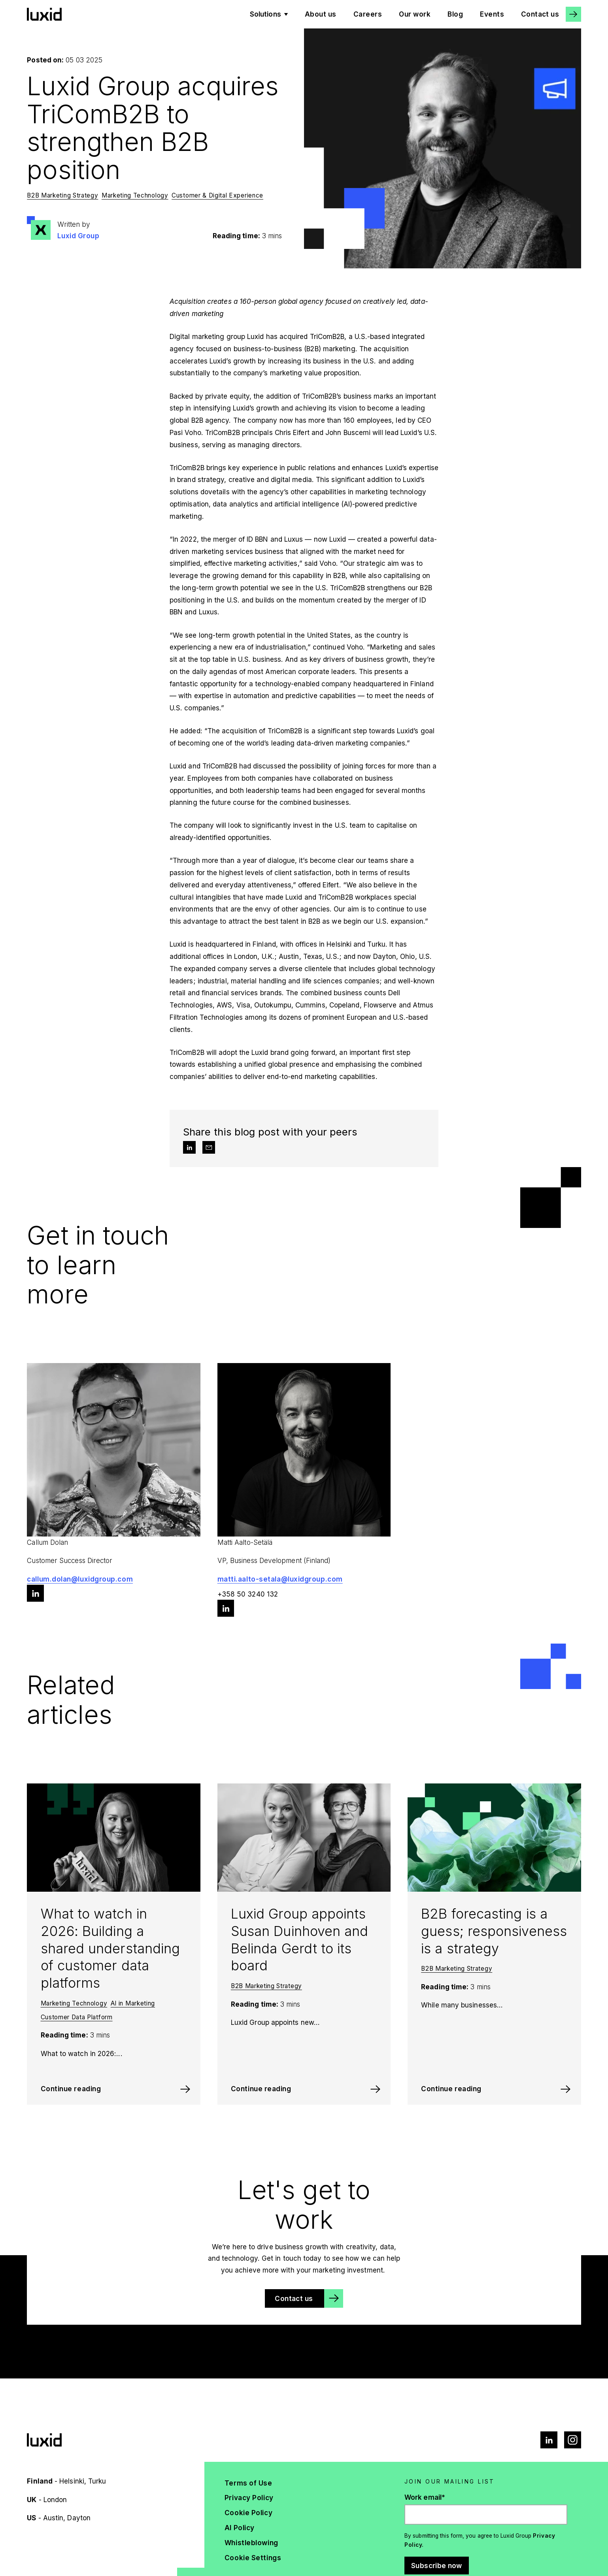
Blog (455, 14)
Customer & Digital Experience (217, 195)
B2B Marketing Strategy (62, 195)
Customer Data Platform (77, 2017)
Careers (367, 14)
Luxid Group (78, 236)
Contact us (540, 14)
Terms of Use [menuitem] (248, 2483)
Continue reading (71, 2089)
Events (492, 14)
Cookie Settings (253, 2557)
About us (320, 14)
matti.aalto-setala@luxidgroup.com (280, 1579)
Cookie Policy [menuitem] (248, 2512)
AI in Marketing (133, 2003)
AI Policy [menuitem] (240, 2527)
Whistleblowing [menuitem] (251, 2542)
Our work (415, 14)
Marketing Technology (135, 195)
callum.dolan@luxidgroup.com (80, 1579)
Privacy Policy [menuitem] (249, 2497)
